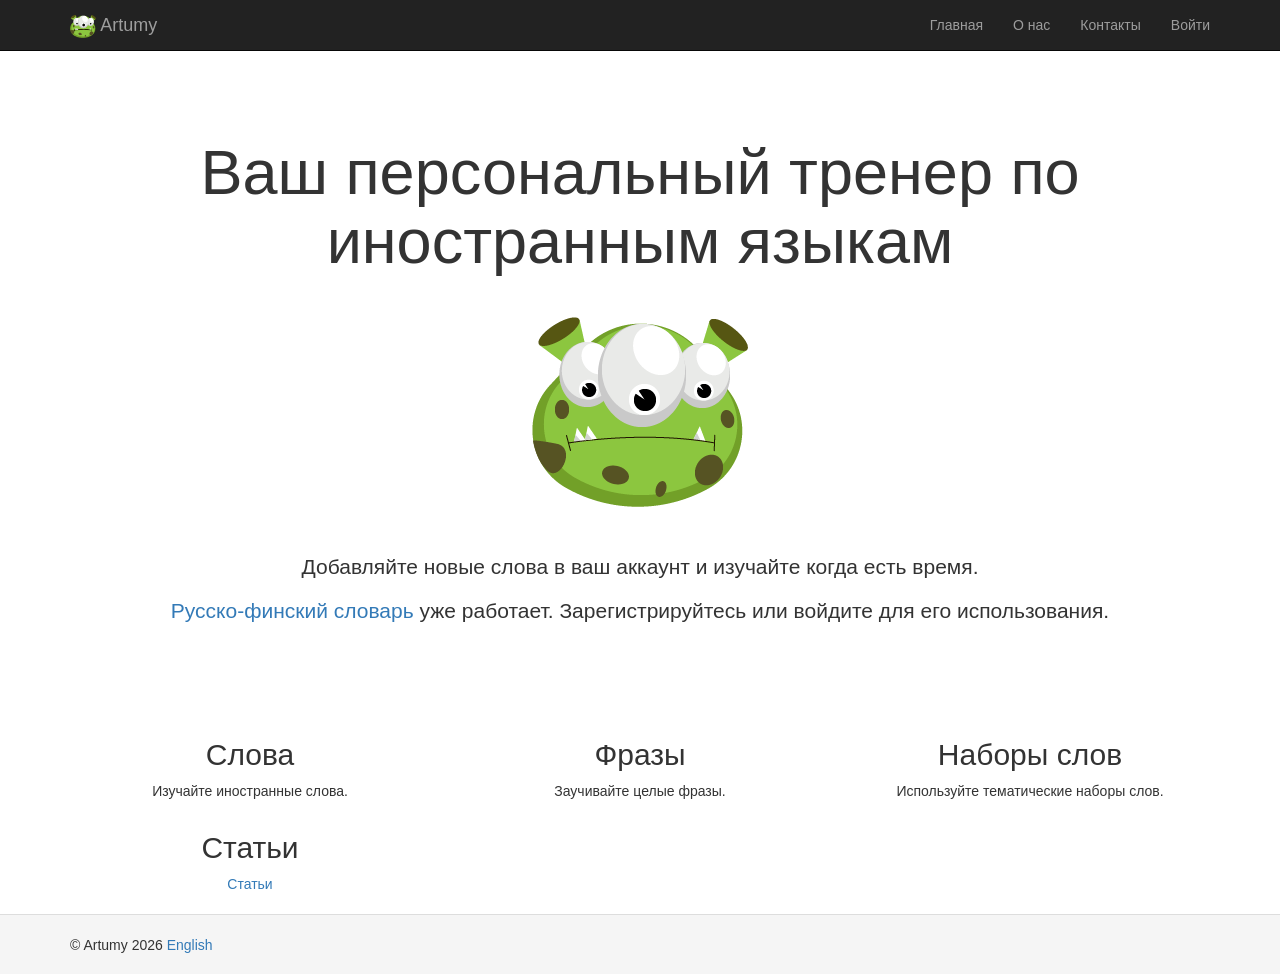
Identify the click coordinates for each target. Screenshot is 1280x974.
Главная (956, 25)
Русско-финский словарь (292, 610)
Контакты (1110, 25)
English (190, 945)
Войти (1190, 25)
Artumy (113, 26)
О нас (1031, 25)
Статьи (249, 884)
